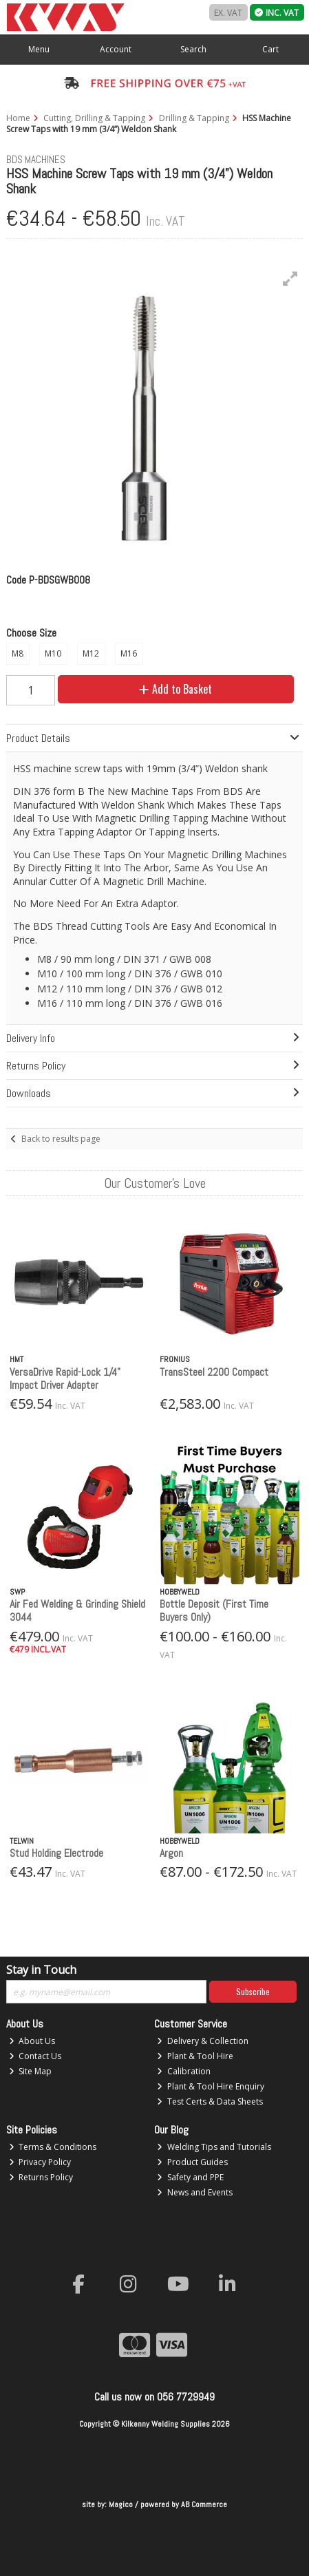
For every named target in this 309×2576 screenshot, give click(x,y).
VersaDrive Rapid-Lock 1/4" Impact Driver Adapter (65, 1378)
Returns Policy (41, 2177)
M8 (17, 653)
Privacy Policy (40, 2162)
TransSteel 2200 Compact (214, 1372)
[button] (290, 279)
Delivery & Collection (202, 2041)
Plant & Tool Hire (195, 2056)
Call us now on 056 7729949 (154, 2396)
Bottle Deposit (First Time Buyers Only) (214, 1610)
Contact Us (35, 2056)
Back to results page (60, 1139)
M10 (53, 653)
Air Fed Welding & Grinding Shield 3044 (77, 1610)
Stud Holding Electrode (56, 1853)
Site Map (30, 2071)
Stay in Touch (41, 1970)
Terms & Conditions (53, 2147)
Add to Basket (175, 689)
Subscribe (253, 1991)
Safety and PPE (190, 2177)
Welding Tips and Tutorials (214, 2147)
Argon (171, 1853)
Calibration (184, 2071)
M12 (91, 653)
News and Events (195, 2192)
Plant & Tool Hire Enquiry (210, 2086)
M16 (128, 653)
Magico (121, 2504)
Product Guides (192, 2162)
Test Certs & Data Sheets (210, 2101)
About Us (32, 2041)
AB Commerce (204, 2504)
